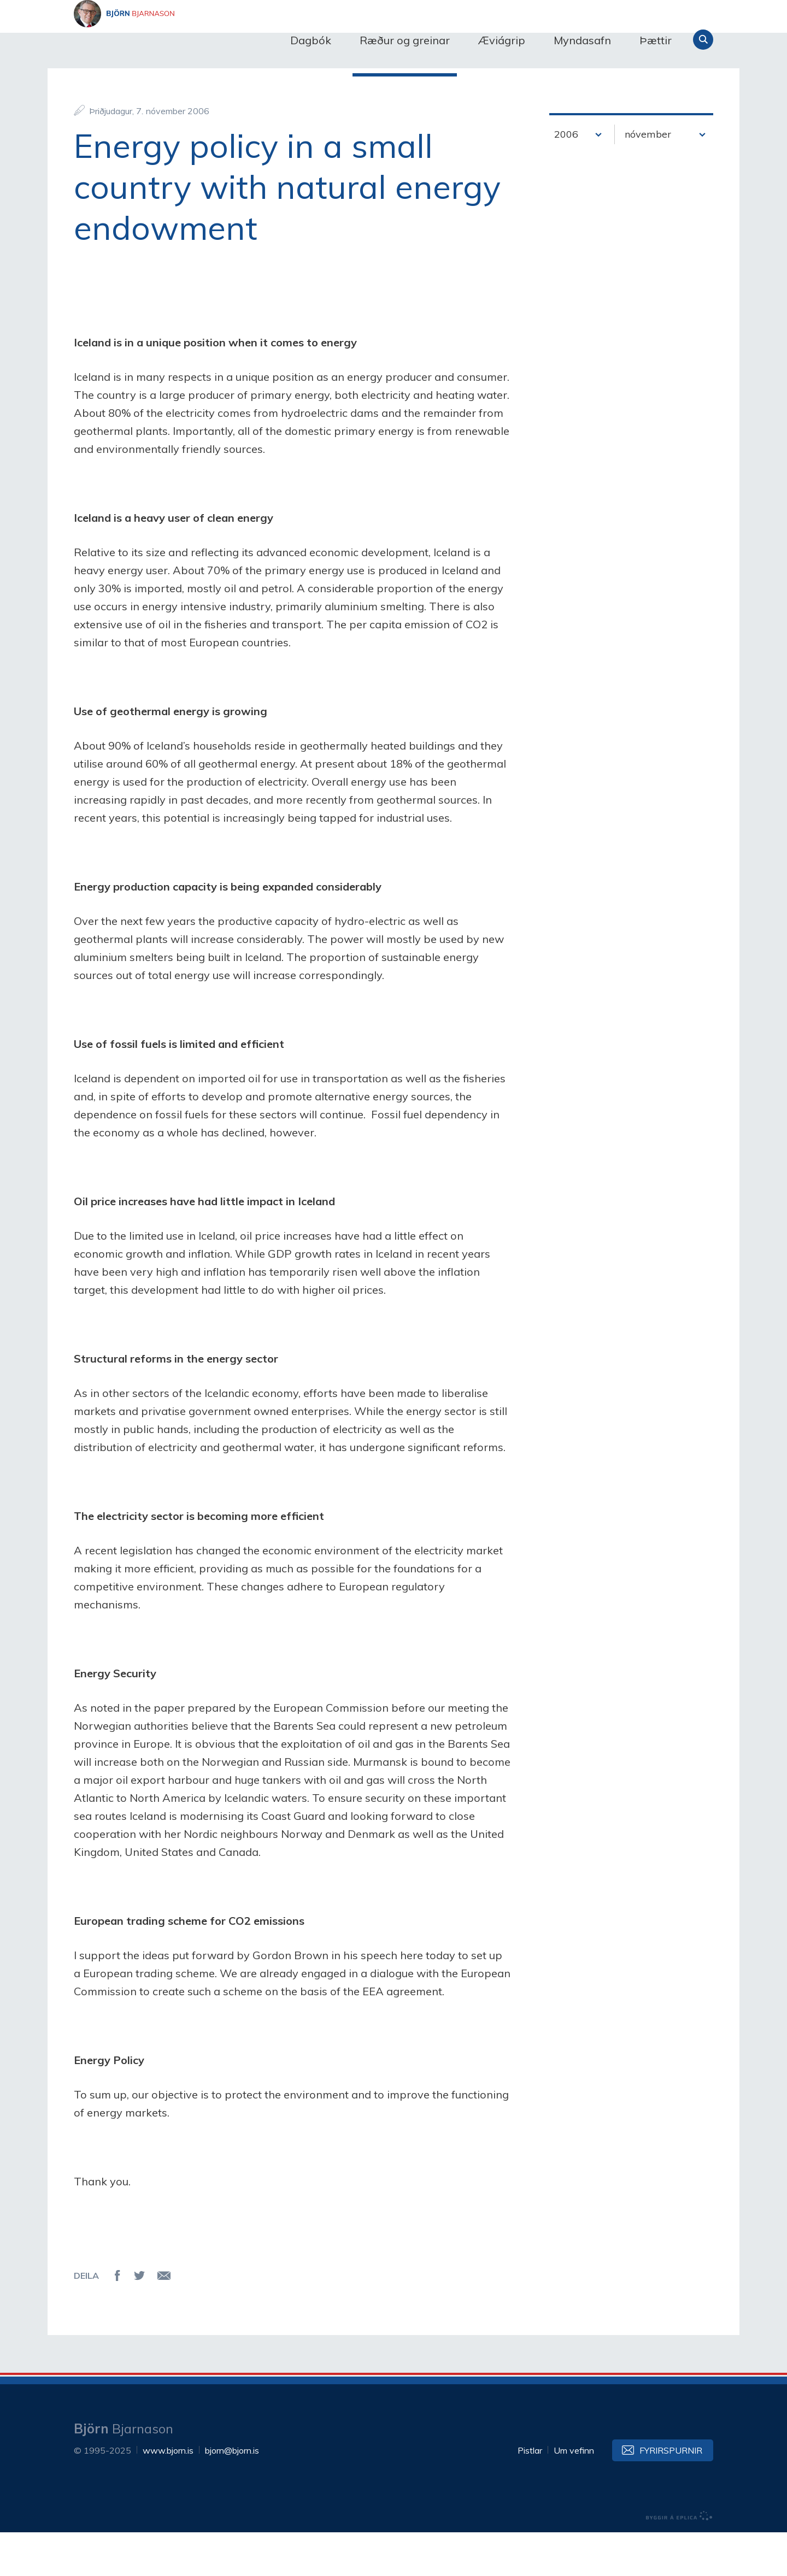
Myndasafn (582, 40)
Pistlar (530, 2494)
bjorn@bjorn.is (232, 2494)
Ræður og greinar (405, 40)
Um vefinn (574, 2494)
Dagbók (310, 40)
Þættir (655, 40)
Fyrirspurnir (670, 2494)
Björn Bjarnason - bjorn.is (183, 40)
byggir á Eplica (679, 2559)
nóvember (648, 178)
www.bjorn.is (168, 2494)
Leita (703, 40)
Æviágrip (501, 40)
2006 (566, 178)
